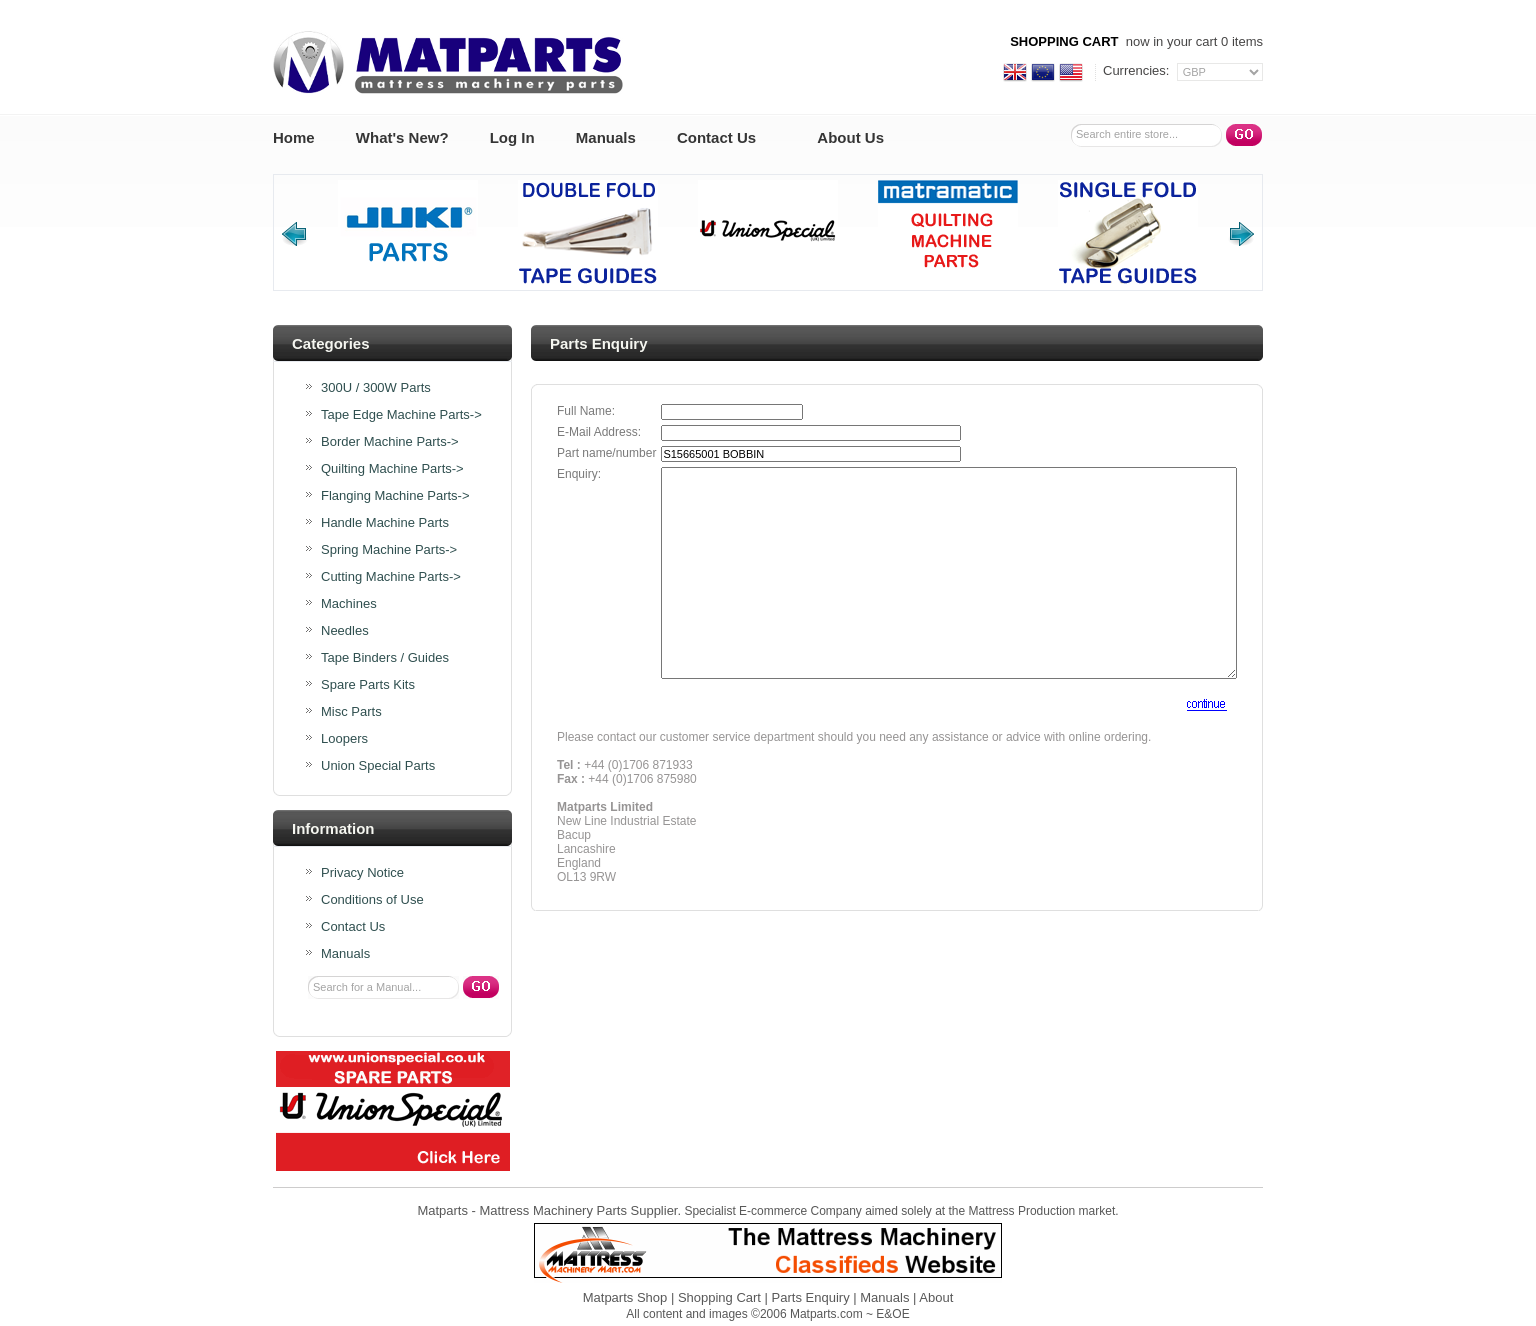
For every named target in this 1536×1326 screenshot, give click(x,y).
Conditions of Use (372, 900)
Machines (349, 604)
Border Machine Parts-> (390, 442)
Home (294, 137)
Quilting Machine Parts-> (392, 469)
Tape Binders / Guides (385, 658)
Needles (345, 631)
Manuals (606, 137)
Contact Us (716, 137)
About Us (850, 137)
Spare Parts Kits (368, 685)
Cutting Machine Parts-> (391, 577)
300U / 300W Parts (376, 388)
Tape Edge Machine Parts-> (401, 415)
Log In (512, 137)
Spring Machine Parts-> (389, 550)
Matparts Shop (625, 1297)
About (936, 1297)
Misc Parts (351, 712)
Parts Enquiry (811, 1297)
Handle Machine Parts (385, 523)
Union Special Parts (378, 766)
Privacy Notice (362, 873)
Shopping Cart (719, 1297)
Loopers (344, 739)
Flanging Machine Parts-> (395, 496)
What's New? (402, 137)
